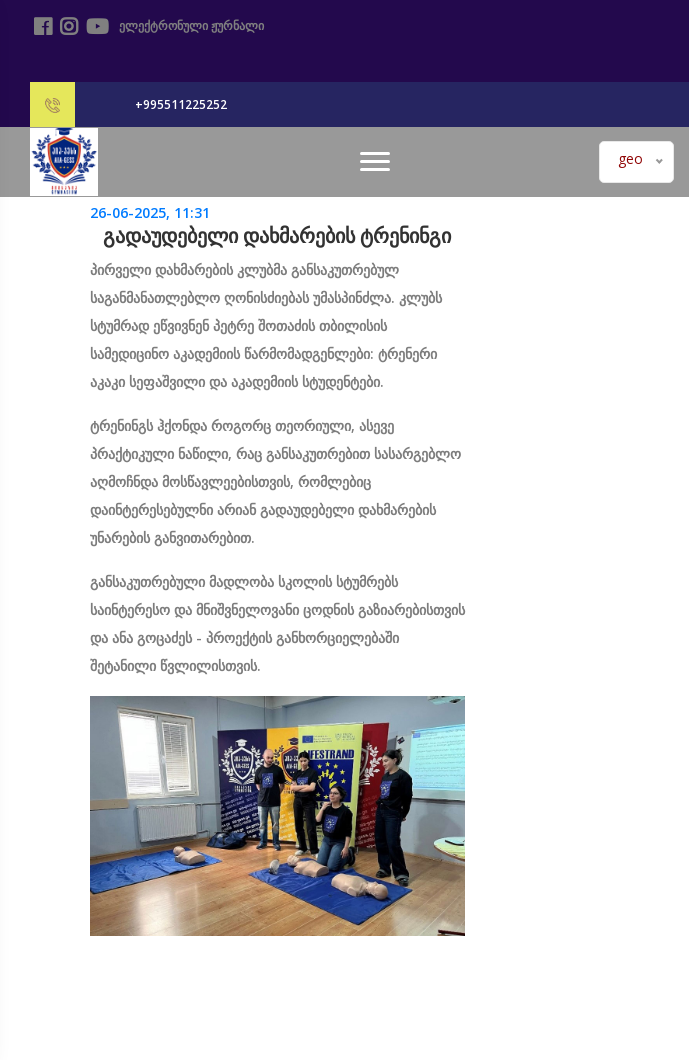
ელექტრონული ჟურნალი (188, 25)
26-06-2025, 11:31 (150, 212)
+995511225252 (181, 104)
